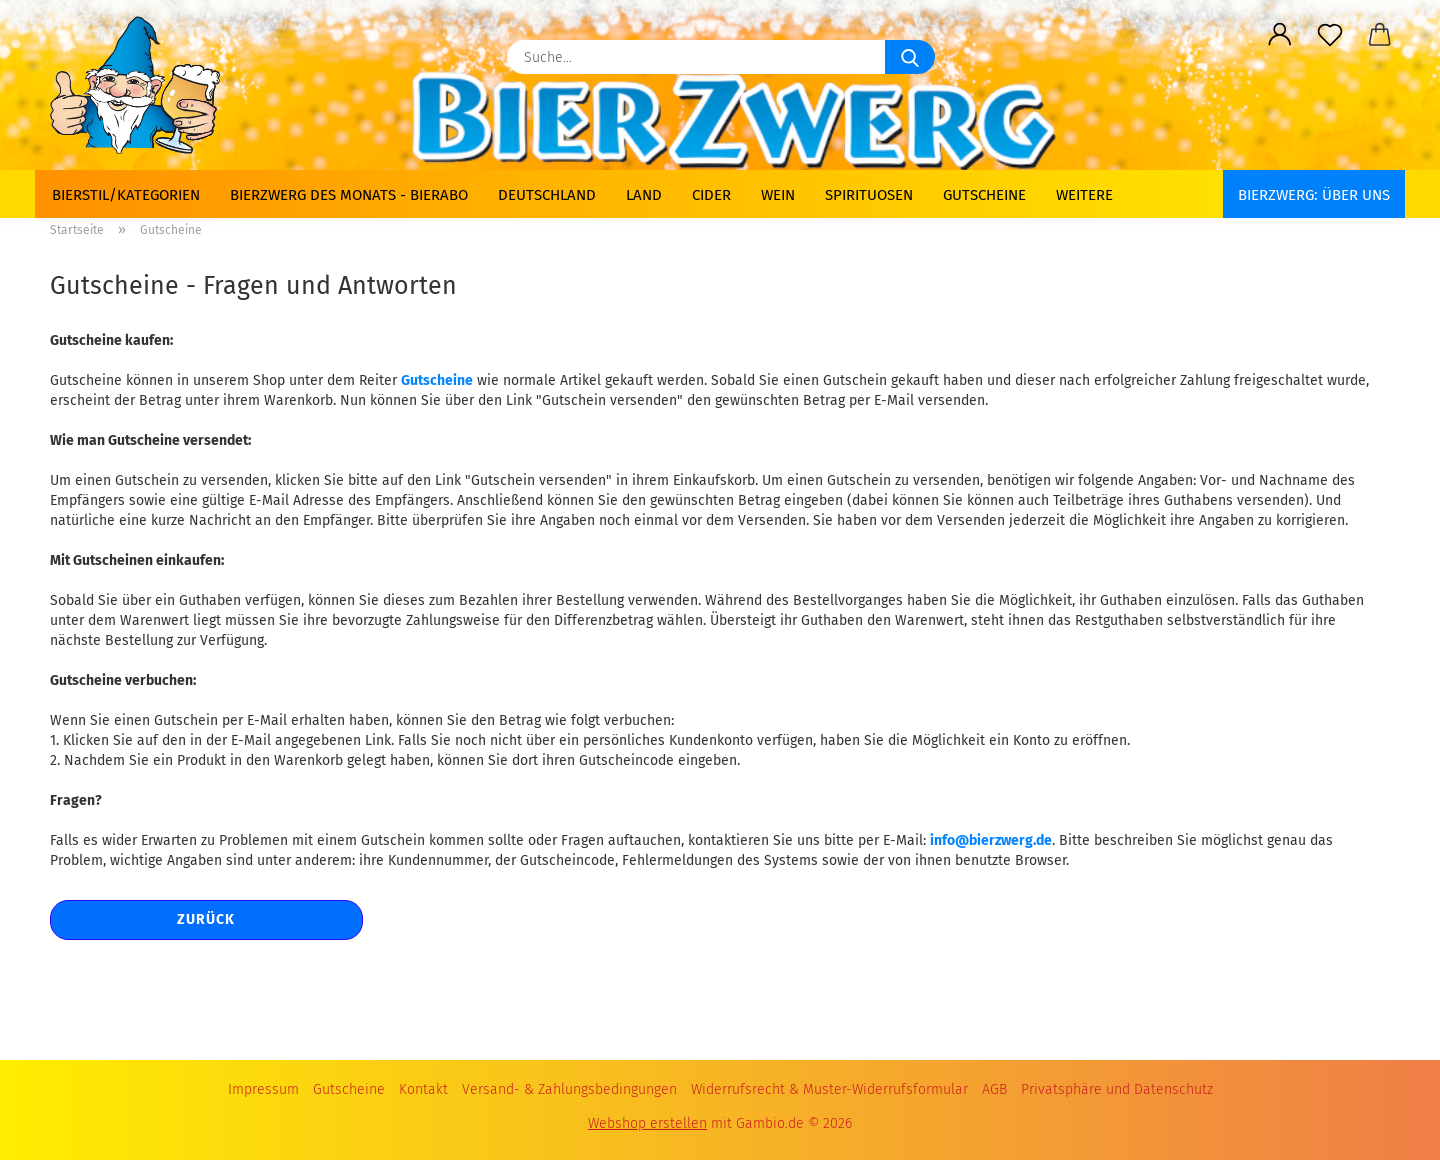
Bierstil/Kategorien (126, 195)
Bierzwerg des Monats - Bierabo (349, 195)
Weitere (1084, 195)
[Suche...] (910, 57)
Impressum (263, 1089)
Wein (778, 195)
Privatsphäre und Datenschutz (1117, 1089)
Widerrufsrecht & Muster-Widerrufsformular (829, 1089)
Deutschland (547, 195)
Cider (711, 195)
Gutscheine (984, 195)
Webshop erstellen (647, 1123)
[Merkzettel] (1330, 35)
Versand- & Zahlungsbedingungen (569, 1089)
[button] (1280, 35)
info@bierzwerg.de (991, 840)
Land (644, 195)
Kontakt (423, 1089)
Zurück (206, 919)
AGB (994, 1089)
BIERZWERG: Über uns (1314, 195)
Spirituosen (869, 195)
